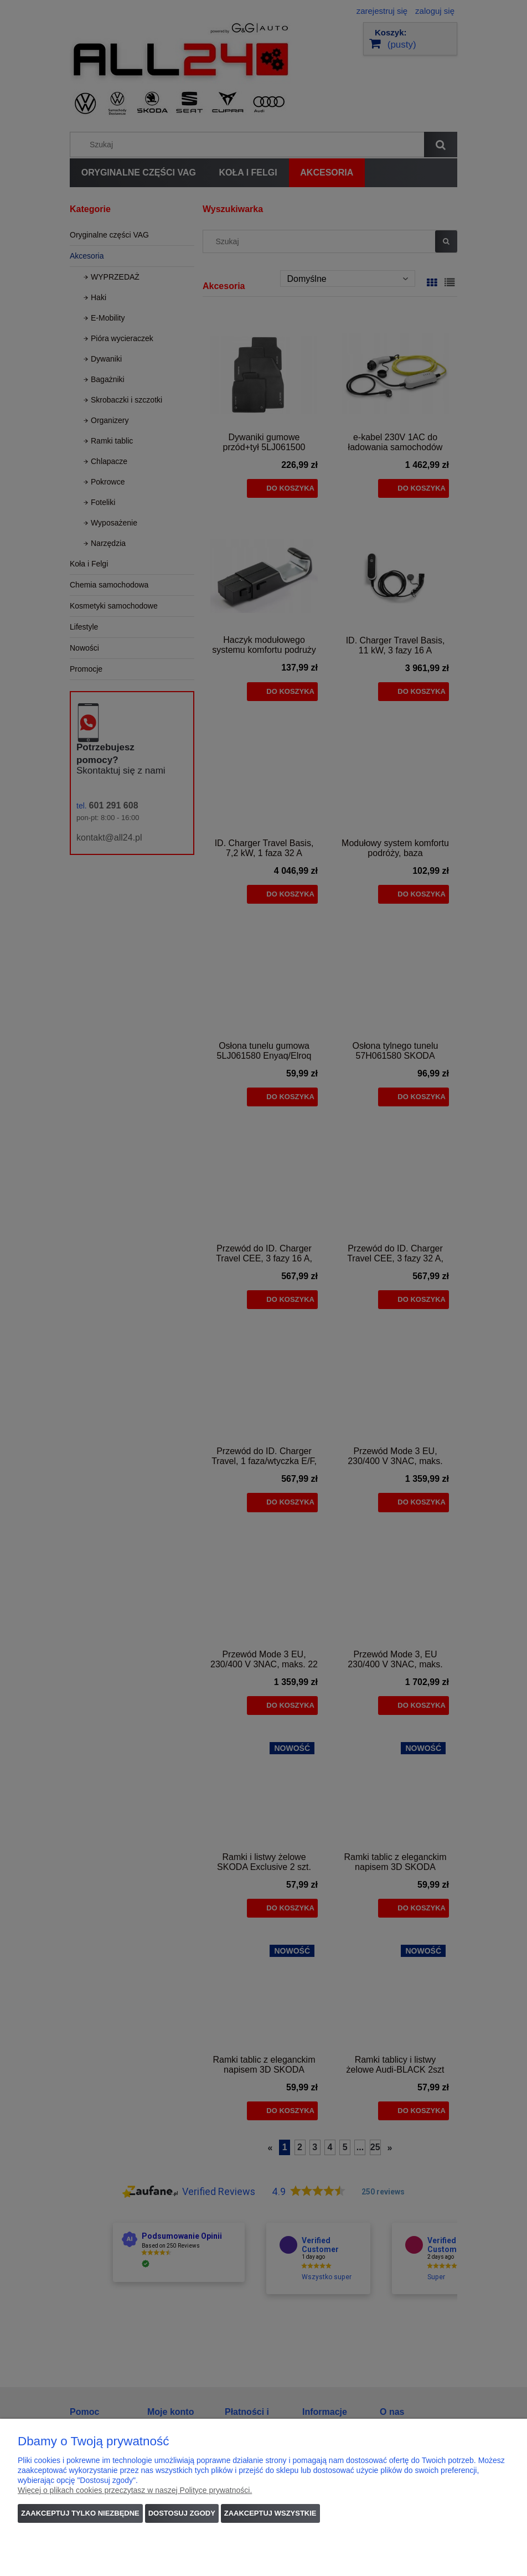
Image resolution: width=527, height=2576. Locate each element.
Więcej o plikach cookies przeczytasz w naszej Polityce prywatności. (135, 2490)
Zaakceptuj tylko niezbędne (80, 2513)
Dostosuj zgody (181, 2513)
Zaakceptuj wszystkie (270, 2513)
